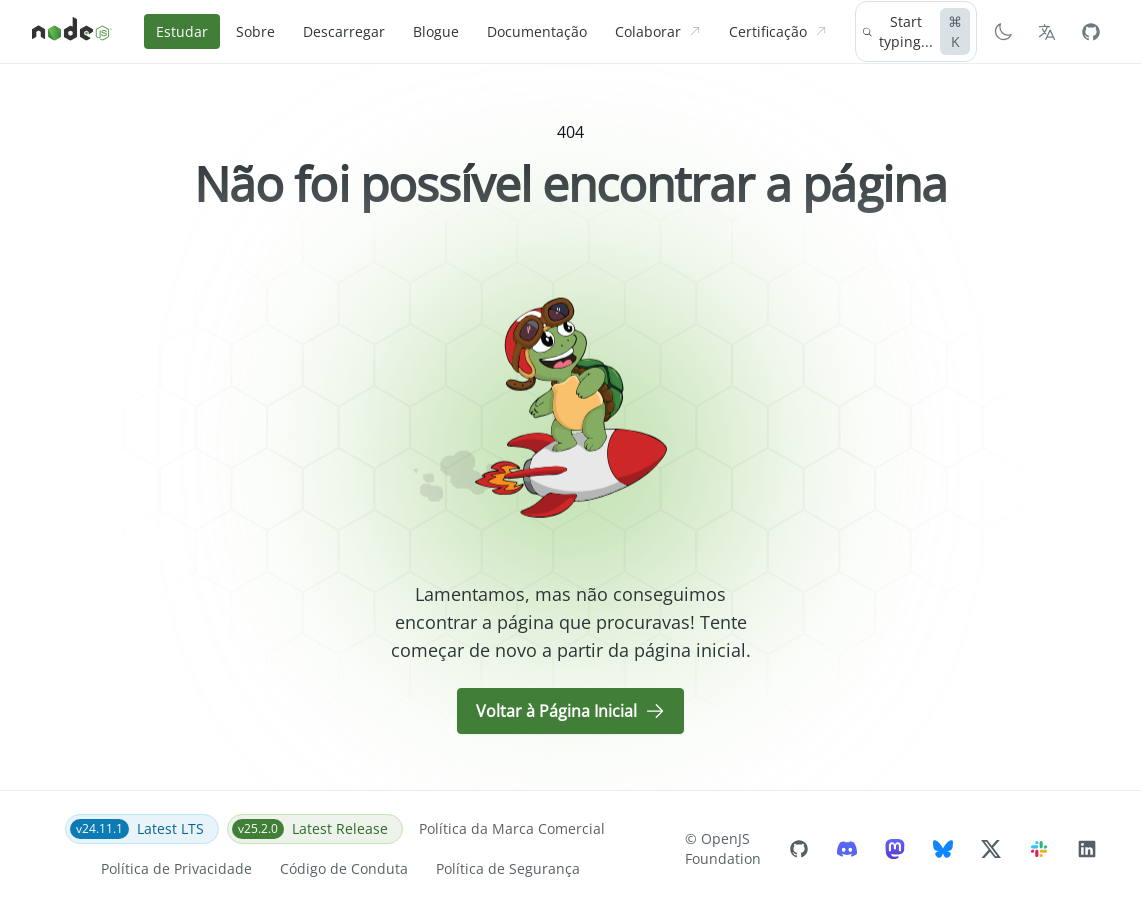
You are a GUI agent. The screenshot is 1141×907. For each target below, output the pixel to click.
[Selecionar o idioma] (1047, 32)
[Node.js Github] (1091, 32)
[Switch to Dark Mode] (1003, 32)
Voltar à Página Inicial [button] (570, 711)
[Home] (72, 32)
